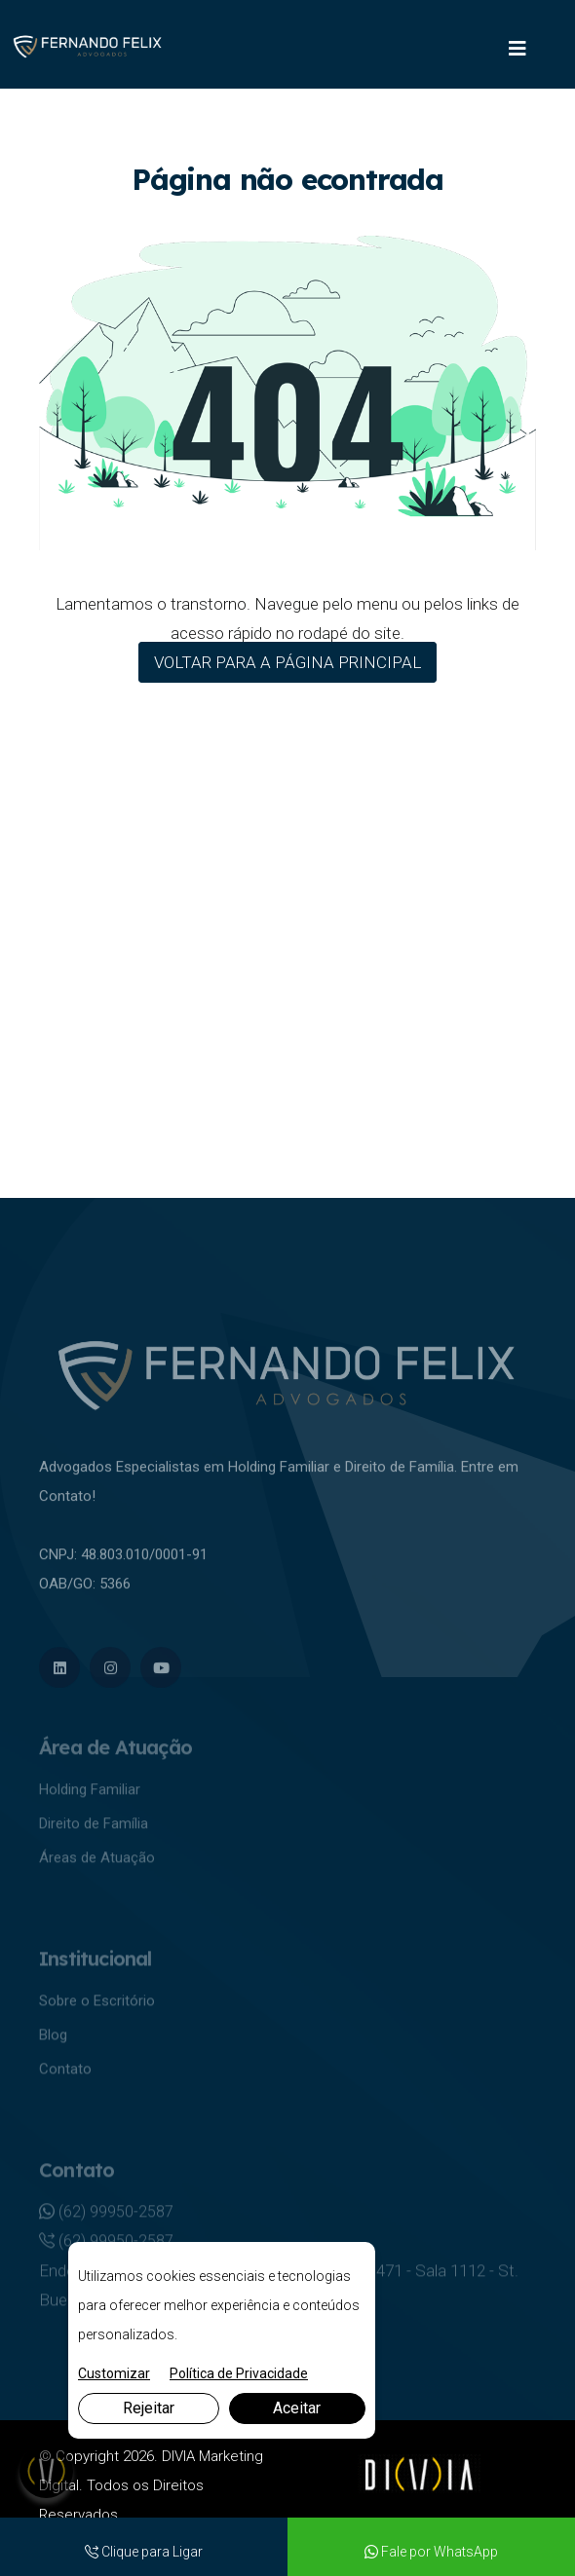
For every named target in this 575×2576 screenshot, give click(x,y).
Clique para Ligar (144, 2551)
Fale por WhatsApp (431, 2551)
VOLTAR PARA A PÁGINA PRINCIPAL (287, 662)
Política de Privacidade (239, 2373)
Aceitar (297, 2408)
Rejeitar (148, 2408)
